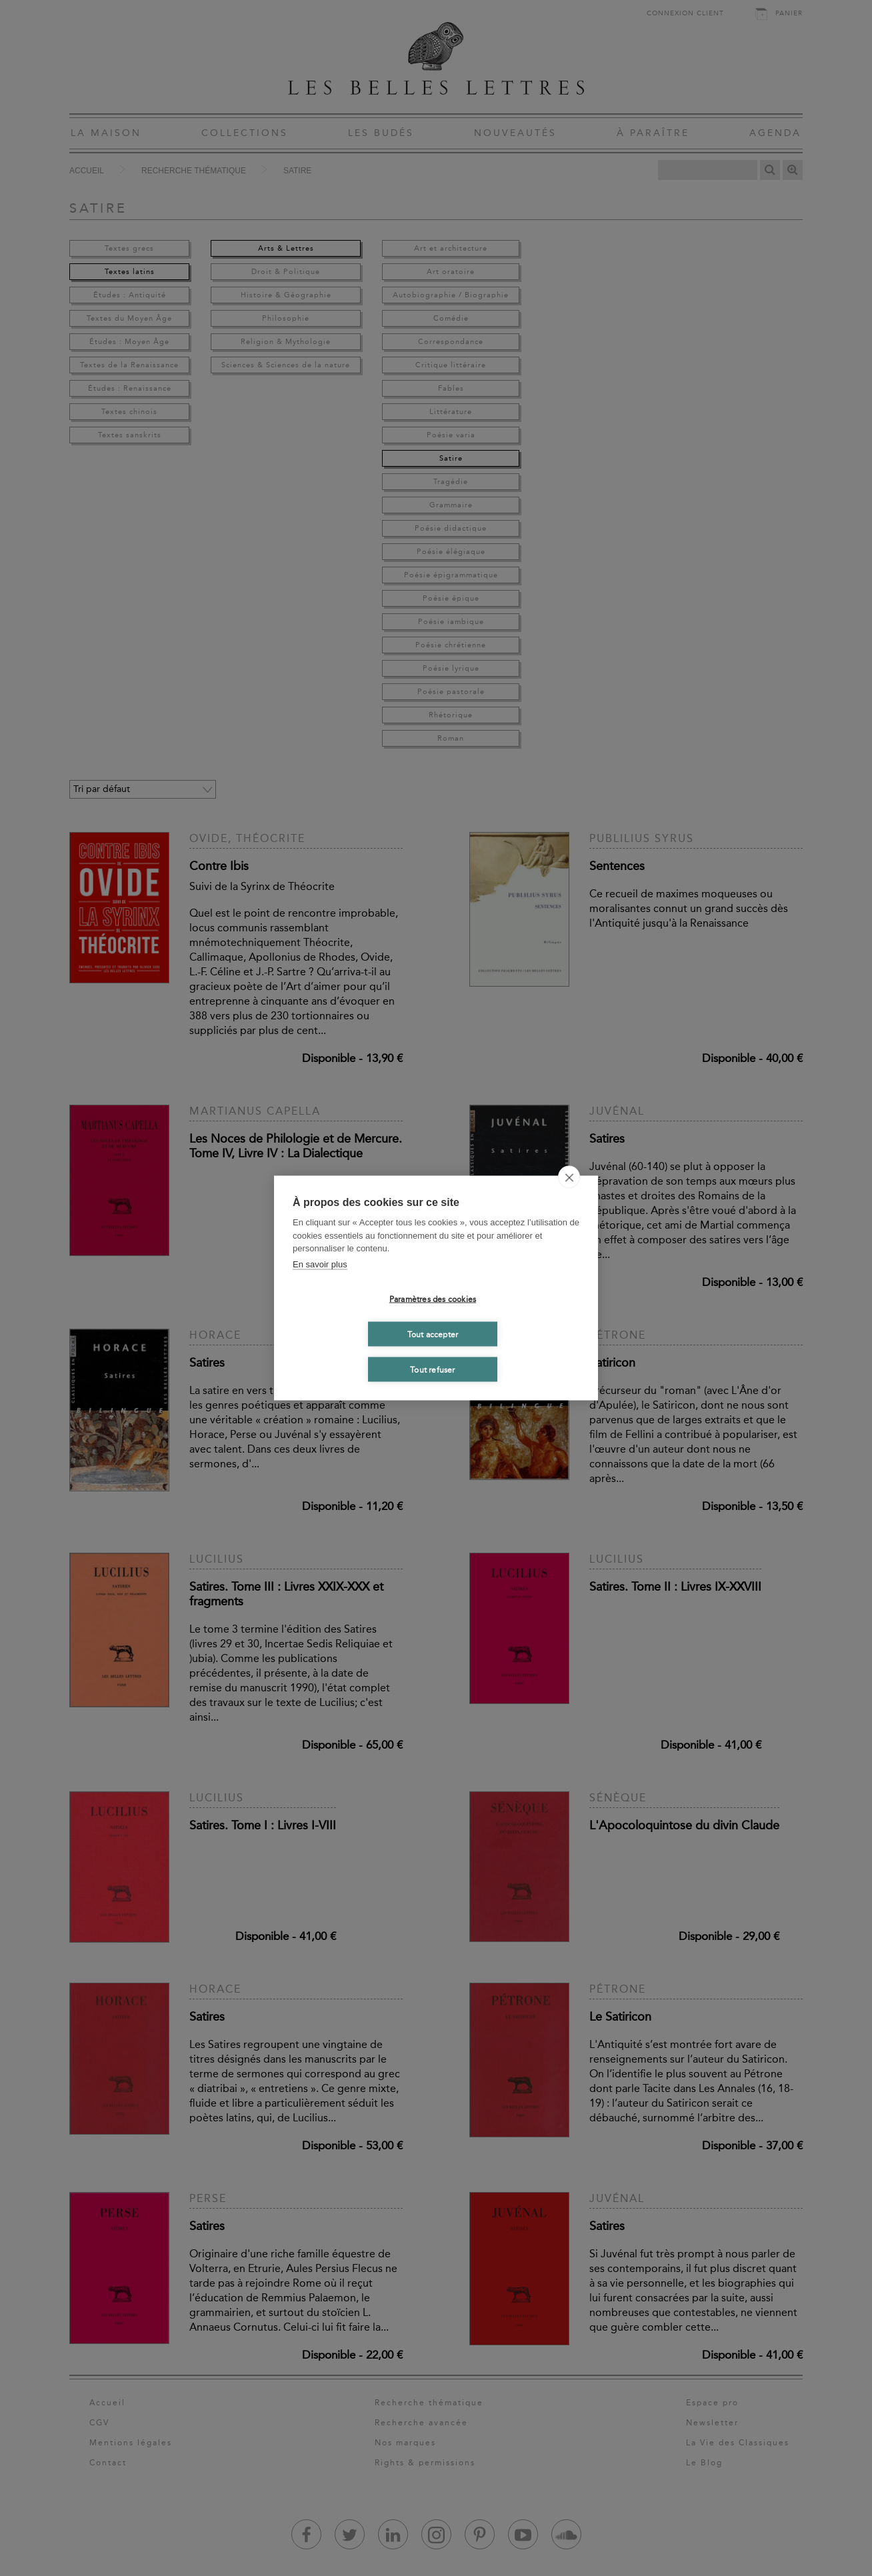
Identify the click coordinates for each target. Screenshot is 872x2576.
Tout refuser (432, 1369)
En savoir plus (320, 1264)
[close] (569, 1177)
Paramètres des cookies (432, 1298)
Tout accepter (433, 1334)
